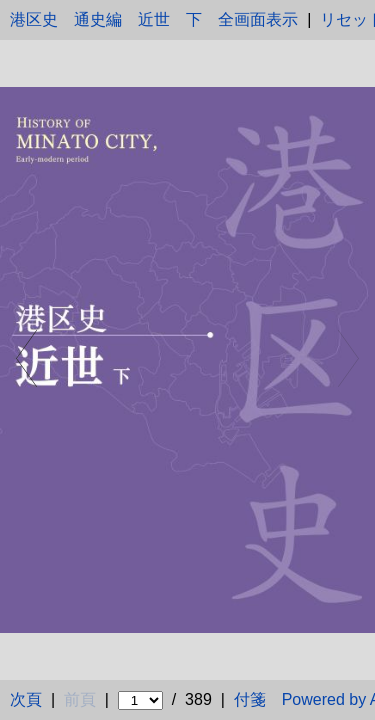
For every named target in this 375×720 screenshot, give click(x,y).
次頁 (26, 699)
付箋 (250, 699)
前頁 (80, 699)
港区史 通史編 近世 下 (106, 19)
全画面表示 (258, 19)
